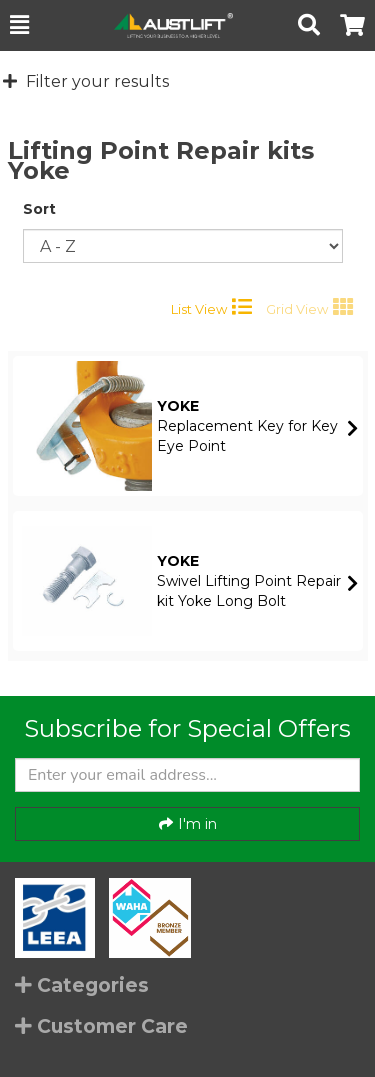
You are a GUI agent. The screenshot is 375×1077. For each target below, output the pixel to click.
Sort (39, 209)
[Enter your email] (187, 775)
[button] (19, 25)
